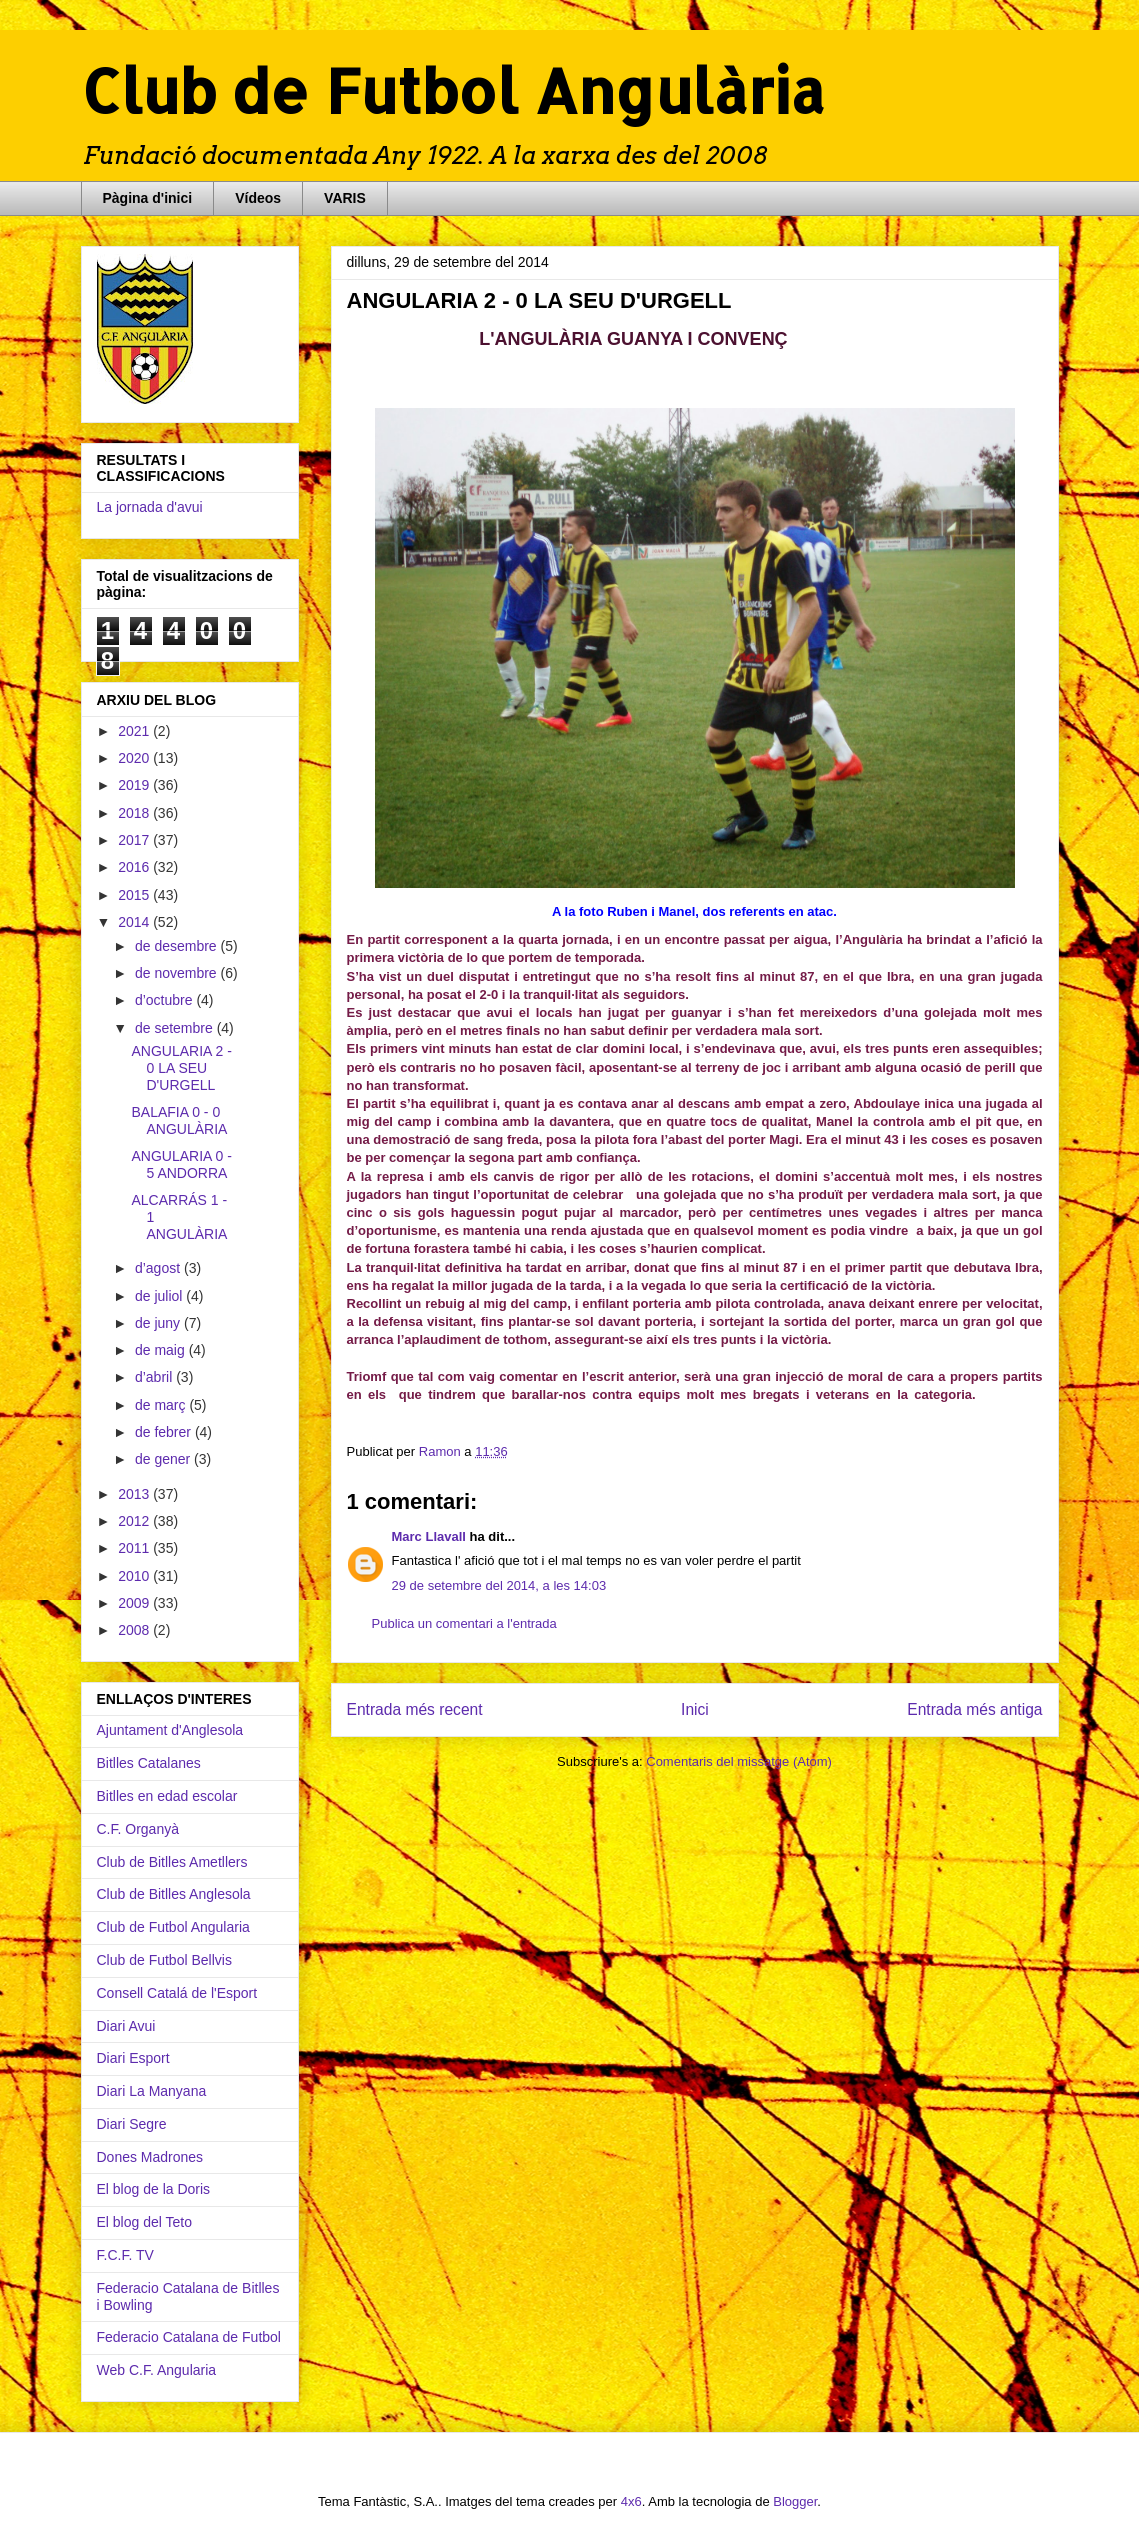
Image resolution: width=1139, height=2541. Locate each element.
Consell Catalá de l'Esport (177, 1993)
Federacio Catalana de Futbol (189, 2337)
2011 (135, 1548)
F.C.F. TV (125, 2255)
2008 (135, 1630)
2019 (135, 785)
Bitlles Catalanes (149, 1763)
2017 (135, 840)
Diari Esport (133, 2058)
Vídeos (258, 198)
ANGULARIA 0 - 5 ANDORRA (181, 1164)
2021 (135, 731)
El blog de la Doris (154, 2189)
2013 (135, 1494)
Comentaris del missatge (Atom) (739, 1761)
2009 (135, 1603)
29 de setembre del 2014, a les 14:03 (499, 1585)
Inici (695, 1709)
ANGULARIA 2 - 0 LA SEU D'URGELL (181, 1068)
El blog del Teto (144, 2222)
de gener (164, 1459)
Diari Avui (126, 2026)
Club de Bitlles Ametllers (172, 1862)
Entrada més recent (415, 1709)
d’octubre (165, 1000)
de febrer (165, 1432)
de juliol (160, 1296)
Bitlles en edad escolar (167, 1796)
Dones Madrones (150, 2157)
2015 (135, 895)
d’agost (159, 1268)
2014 (135, 922)
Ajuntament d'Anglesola (170, 1730)
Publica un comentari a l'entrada (464, 1623)
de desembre (178, 946)
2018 (135, 813)
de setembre (176, 1028)
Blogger (795, 2501)
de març (162, 1405)
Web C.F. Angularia (157, 2370)
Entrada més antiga (974, 1709)
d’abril (155, 1377)
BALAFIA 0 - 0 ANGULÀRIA (179, 1120)
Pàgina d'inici (148, 198)
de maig (162, 1350)
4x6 (631, 2501)
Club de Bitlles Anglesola (174, 1894)
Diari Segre (132, 2124)
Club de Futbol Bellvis (164, 1960)
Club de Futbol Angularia (173, 1927)
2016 (135, 867)
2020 (135, 758)
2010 (135, 1576)
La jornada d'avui (150, 507)
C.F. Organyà (138, 1829)
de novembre (178, 973)
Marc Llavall (429, 1536)
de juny (159, 1323)
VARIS (345, 198)
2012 (135, 1521)
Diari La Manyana (152, 2091)
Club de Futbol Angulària (453, 90)
